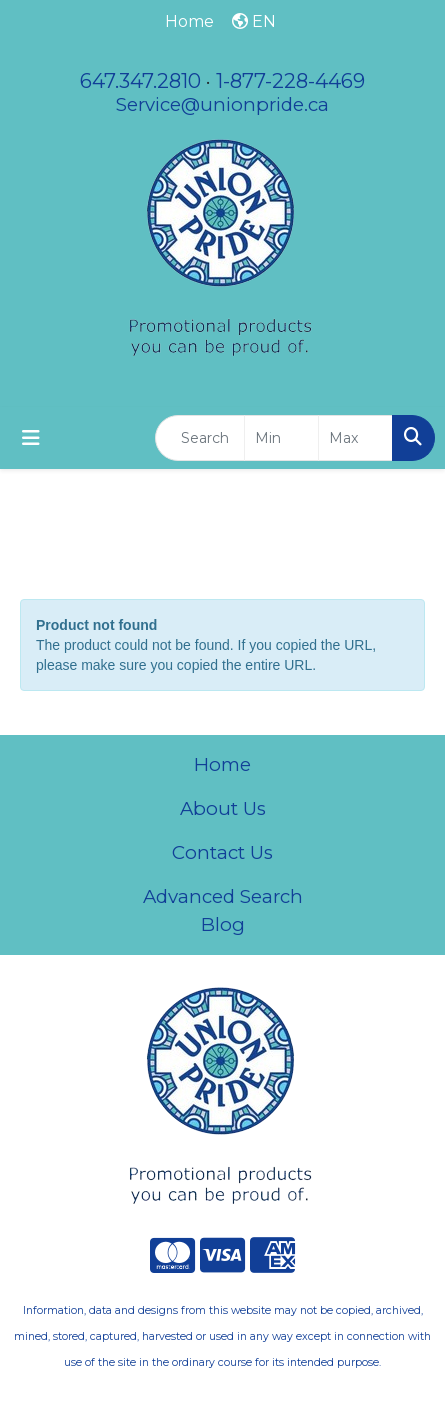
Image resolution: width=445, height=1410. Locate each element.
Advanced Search (223, 896)
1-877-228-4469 (290, 81)
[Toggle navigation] (31, 438)
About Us (223, 808)
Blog (223, 924)
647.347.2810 (140, 81)
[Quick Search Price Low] (281, 438)
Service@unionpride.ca (222, 104)
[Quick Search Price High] (355, 438)
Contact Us (222, 852)
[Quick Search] (200, 438)
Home (222, 764)
